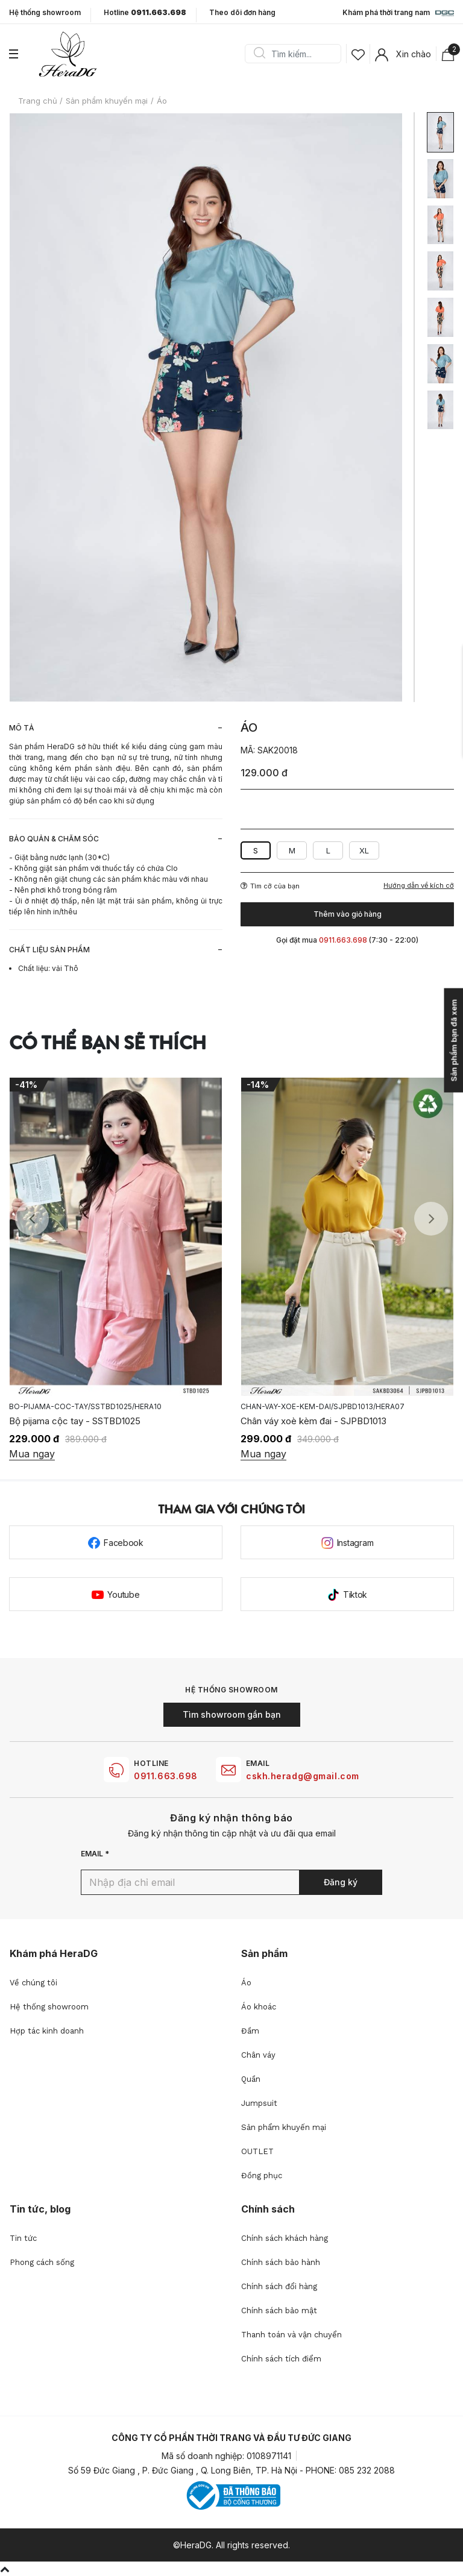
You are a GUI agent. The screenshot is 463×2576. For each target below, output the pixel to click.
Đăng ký (340, 1882)
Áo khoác (258, 2006)
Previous (32, 1219)
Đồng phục (261, 2175)
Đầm (250, 2030)
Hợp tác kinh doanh (47, 2030)
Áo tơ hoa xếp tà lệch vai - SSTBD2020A (92, 1421)
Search (259, 53)
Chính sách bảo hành (280, 2262)
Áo (246, 1982)
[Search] (297, 54)
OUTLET (257, 2151)
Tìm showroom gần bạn (232, 1714)
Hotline (145, 12)
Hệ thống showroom (45, 12)
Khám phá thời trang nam (398, 13)
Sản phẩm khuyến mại (283, 2127)
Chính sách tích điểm (281, 2358)
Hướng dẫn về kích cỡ (418, 886)
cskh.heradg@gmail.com (302, 1776)
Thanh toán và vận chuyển (291, 2334)
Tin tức (23, 2238)
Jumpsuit (259, 2103)
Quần (250, 2079)
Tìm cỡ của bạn (270, 886)
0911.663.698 (166, 1776)
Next (431, 1219)
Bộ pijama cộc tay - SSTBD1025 (306, 1421)
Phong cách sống (42, 2262)
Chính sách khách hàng (284, 2238)
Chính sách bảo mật (279, 2310)
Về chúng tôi (33, 1982)
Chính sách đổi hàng (279, 2286)
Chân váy (258, 2054)
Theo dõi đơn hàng (242, 12)
